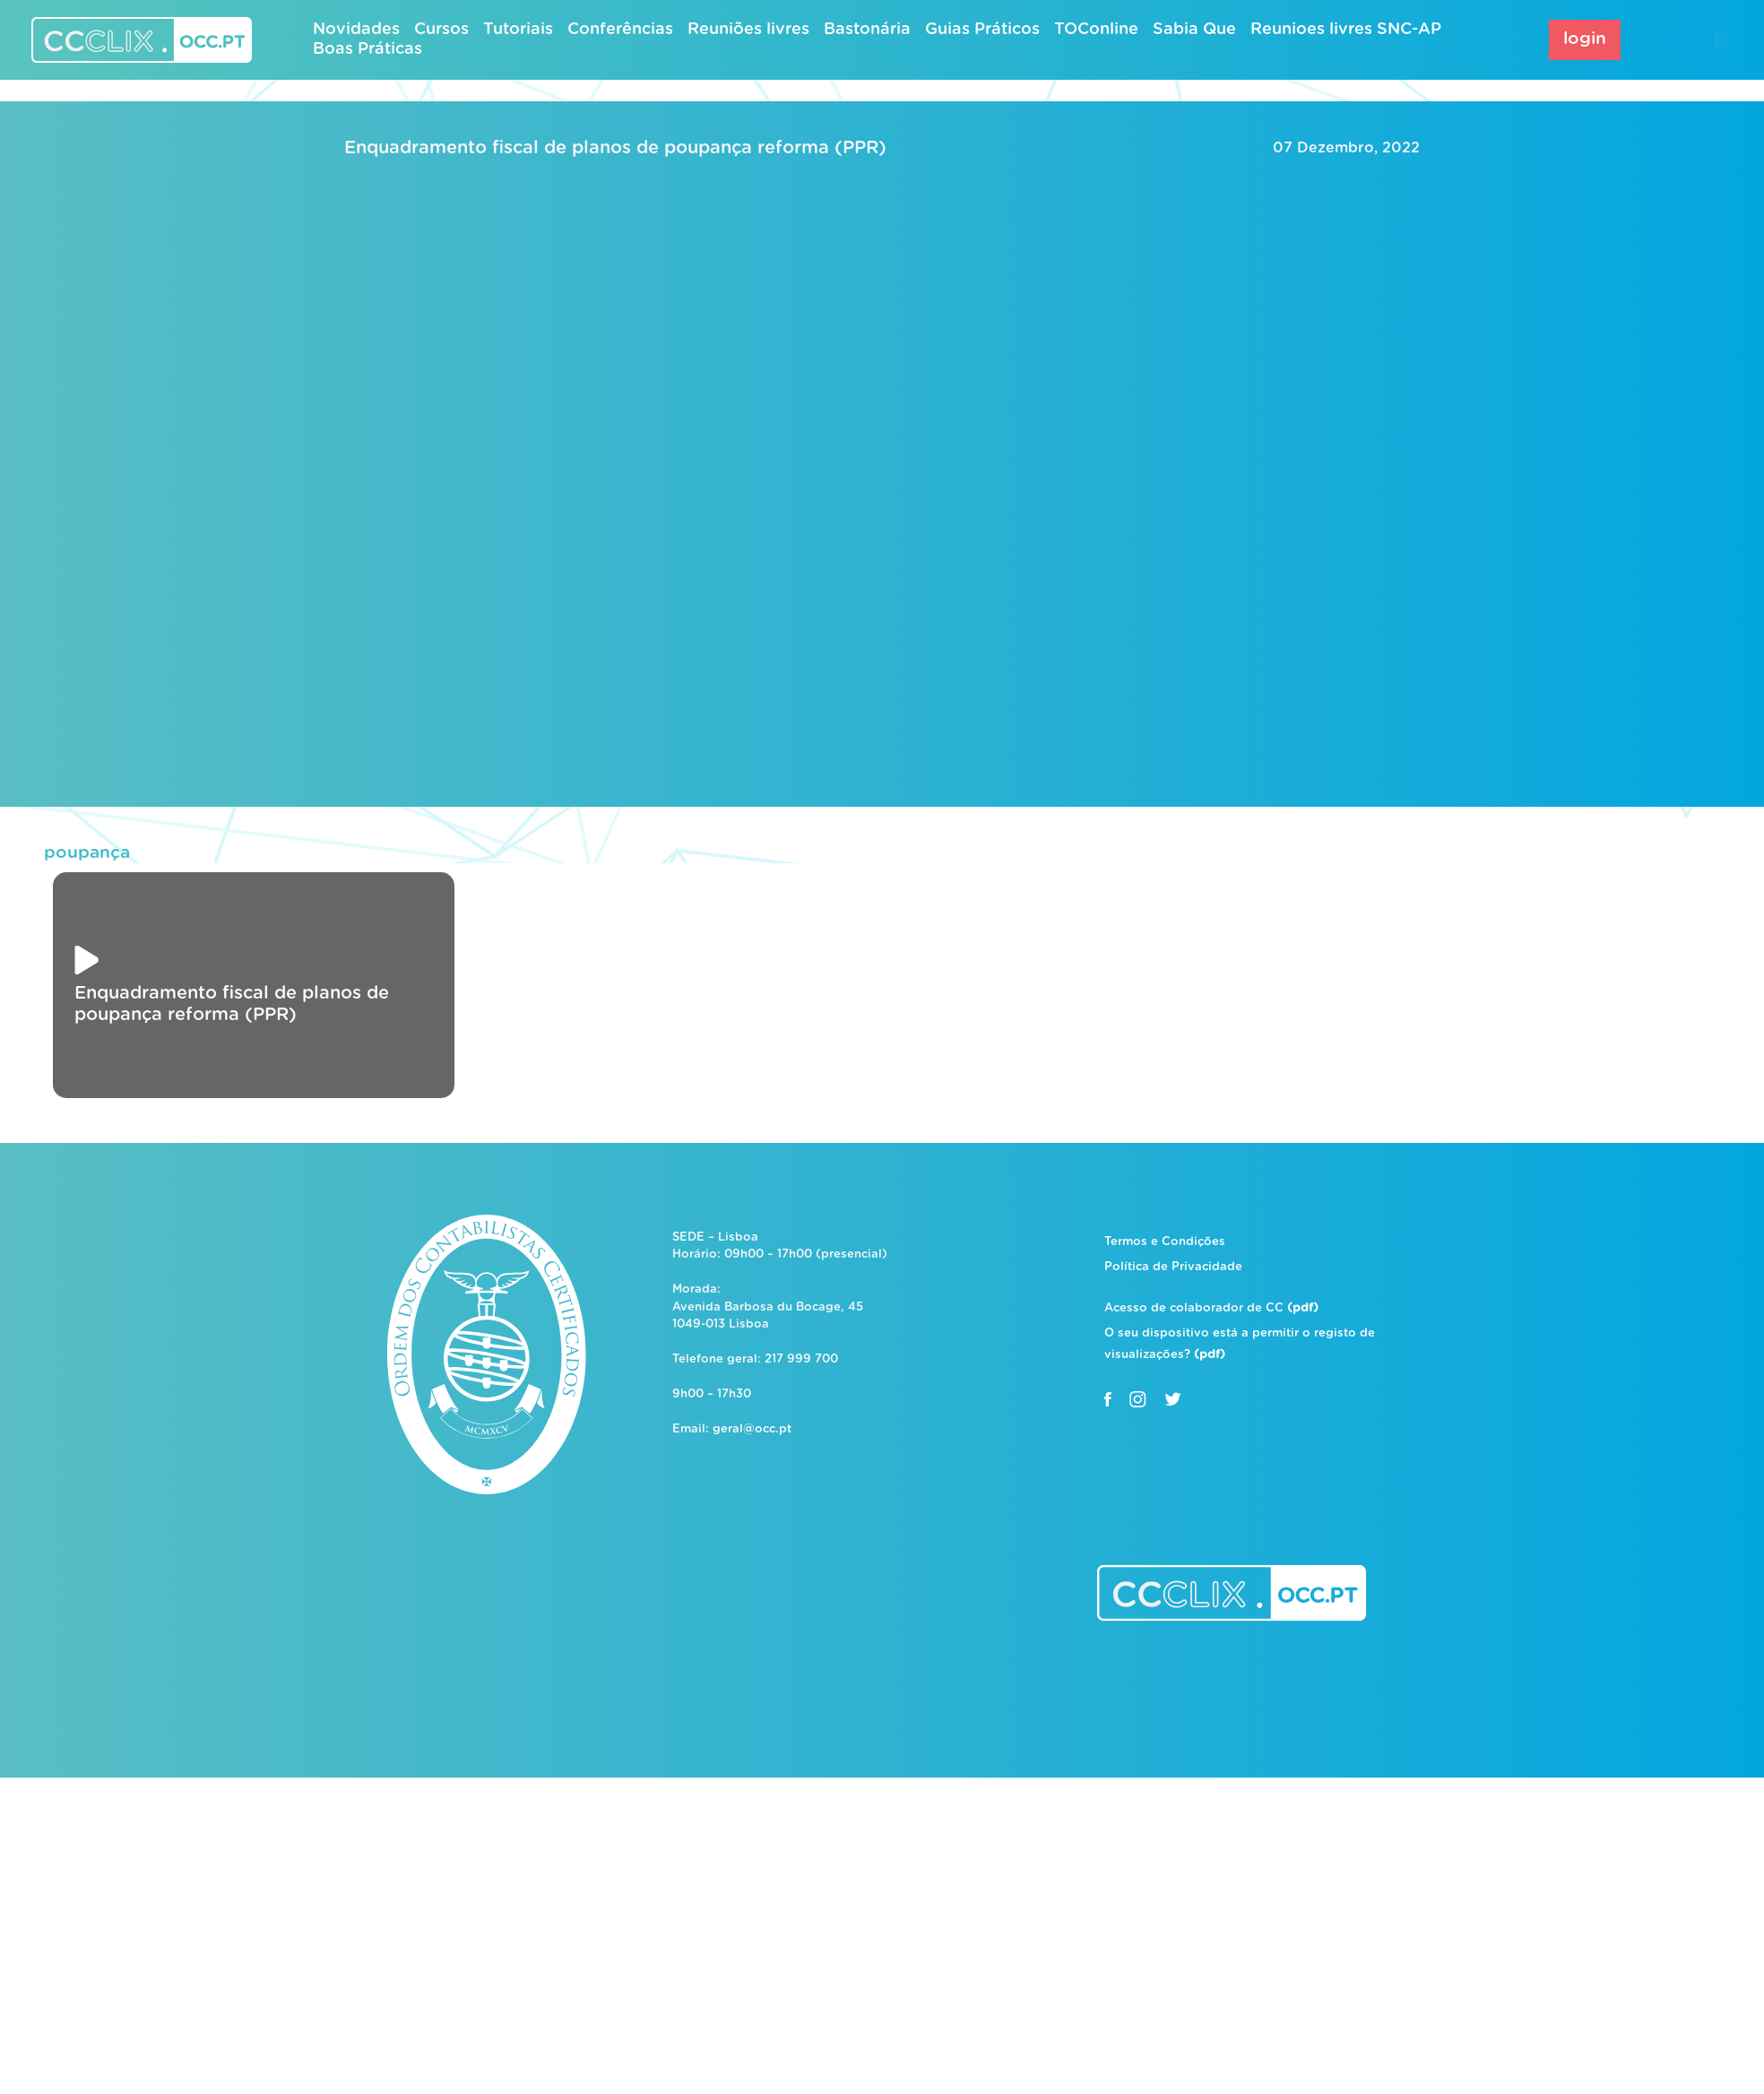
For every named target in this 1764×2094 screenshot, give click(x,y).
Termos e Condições (1164, 1242)
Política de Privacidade (1173, 1267)
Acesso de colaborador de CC (1211, 1308)
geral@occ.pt (752, 1429)
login (1584, 39)
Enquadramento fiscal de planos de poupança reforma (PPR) (615, 148)
